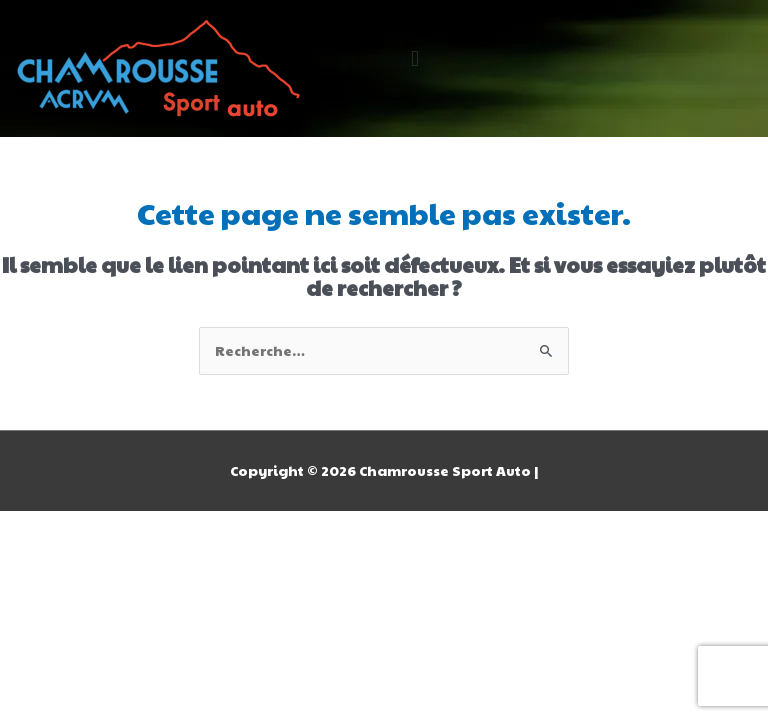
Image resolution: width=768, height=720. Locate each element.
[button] (414, 58)
